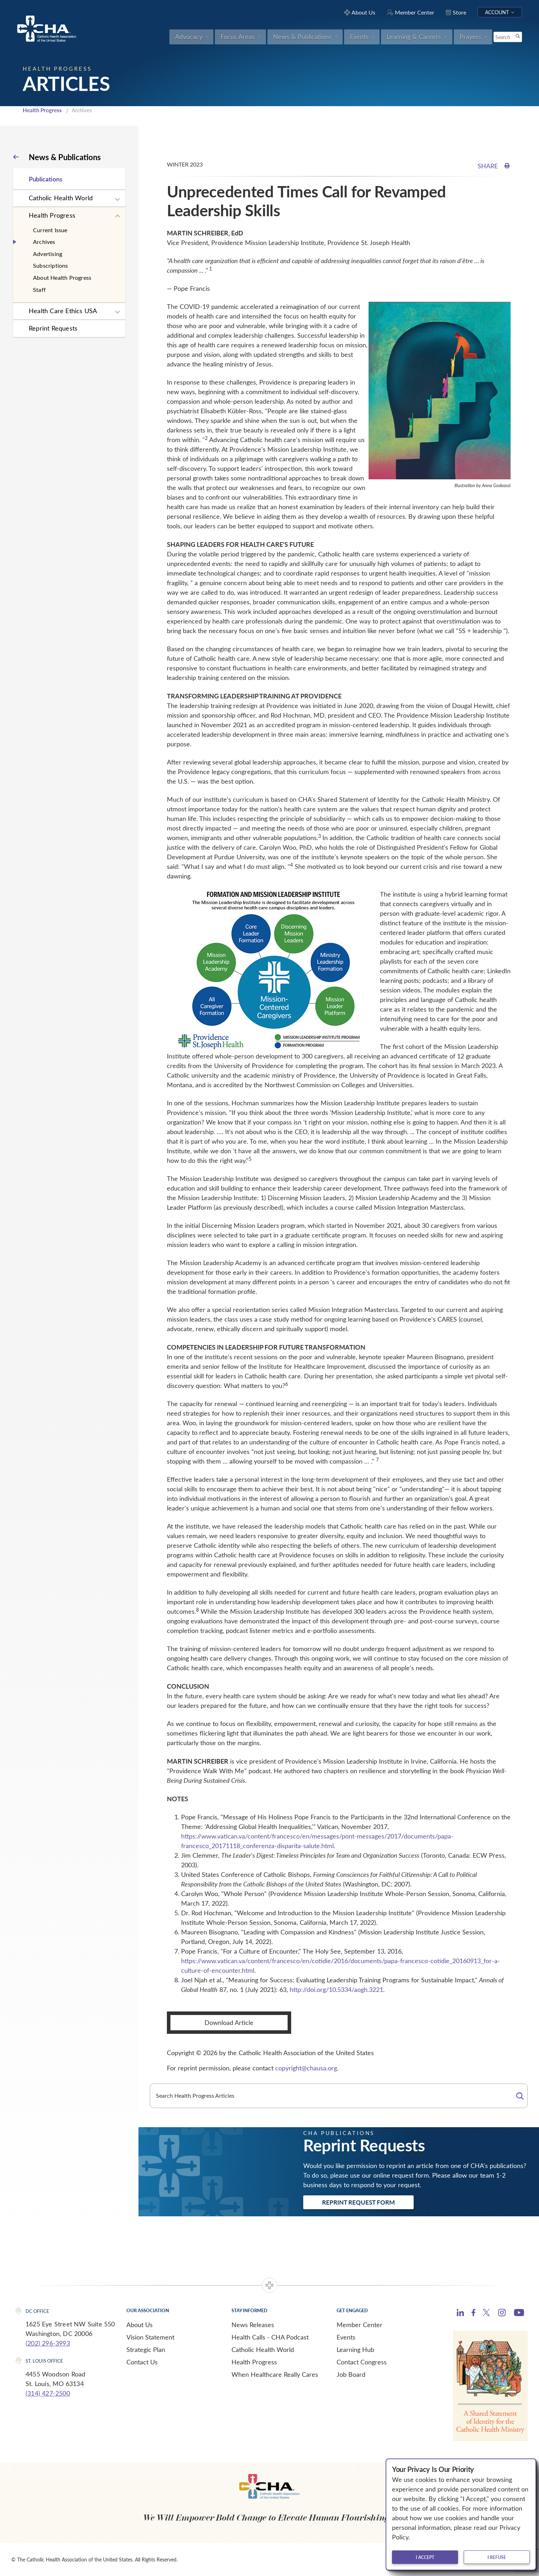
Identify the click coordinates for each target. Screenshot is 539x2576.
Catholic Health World (61, 198)
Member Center (359, 2324)
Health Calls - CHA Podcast (270, 2337)
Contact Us (142, 2362)
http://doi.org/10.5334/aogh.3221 (336, 1989)
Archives (44, 241)
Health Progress (42, 110)
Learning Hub (355, 2349)
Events (346, 2337)
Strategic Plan (145, 2349)
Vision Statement (150, 2337)
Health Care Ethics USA (63, 310)
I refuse (497, 2557)
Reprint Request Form (358, 2202)
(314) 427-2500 (48, 2393)
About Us (139, 2324)
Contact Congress (362, 2362)
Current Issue (50, 230)
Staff (39, 289)
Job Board (351, 2374)
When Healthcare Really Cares (275, 2374)
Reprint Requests (53, 328)
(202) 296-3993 (48, 2343)
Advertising (47, 253)
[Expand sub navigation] (117, 199)
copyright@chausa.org (306, 2068)
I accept (425, 2557)
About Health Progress (62, 277)
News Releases (253, 2324)
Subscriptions (50, 265)
